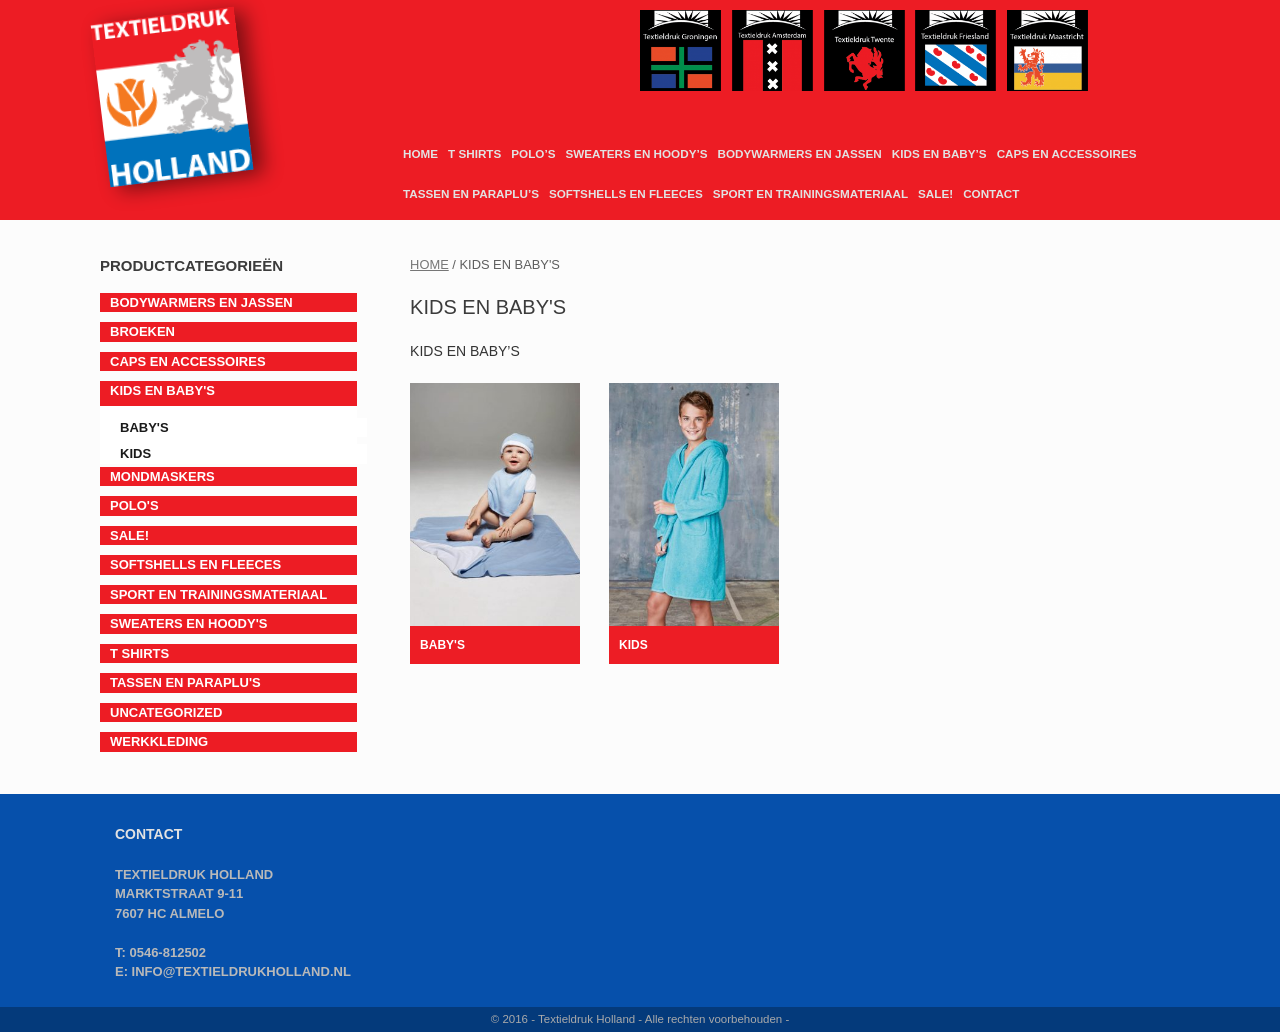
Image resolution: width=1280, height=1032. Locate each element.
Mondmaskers (162, 476)
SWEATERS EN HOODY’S (636, 153)
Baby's (144, 427)
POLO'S (134, 505)
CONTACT (991, 193)
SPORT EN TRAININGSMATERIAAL (810, 193)
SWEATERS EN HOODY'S (188, 623)
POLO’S (533, 153)
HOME (420, 153)
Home (429, 264)
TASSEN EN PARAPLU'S (185, 682)
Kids (135, 453)
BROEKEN (142, 331)
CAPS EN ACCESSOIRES (1067, 153)
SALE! (935, 193)
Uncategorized (166, 712)
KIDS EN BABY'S (162, 390)
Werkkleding (159, 741)
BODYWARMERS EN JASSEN (799, 153)
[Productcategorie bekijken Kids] (694, 523)
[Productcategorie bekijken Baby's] (495, 523)
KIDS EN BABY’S (939, 153)
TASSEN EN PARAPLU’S (471, 193)
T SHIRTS (474, 153)
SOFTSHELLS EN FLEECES (626, 193)
